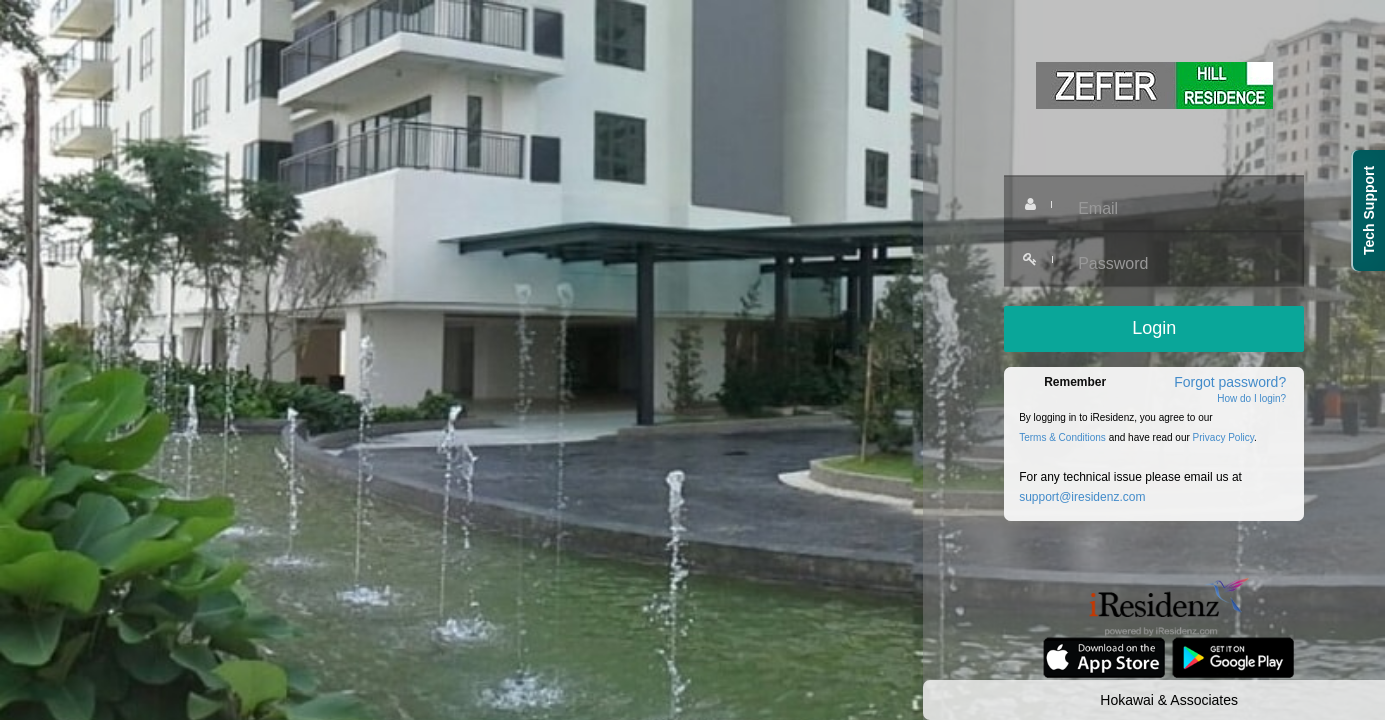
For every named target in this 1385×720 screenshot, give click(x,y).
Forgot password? (1230, 382)
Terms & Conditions (1062, 437)
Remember (1075, 382)
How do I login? (1251, 398)
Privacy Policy (1224, 437)
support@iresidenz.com (1082, 497)
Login (1154, 328)
